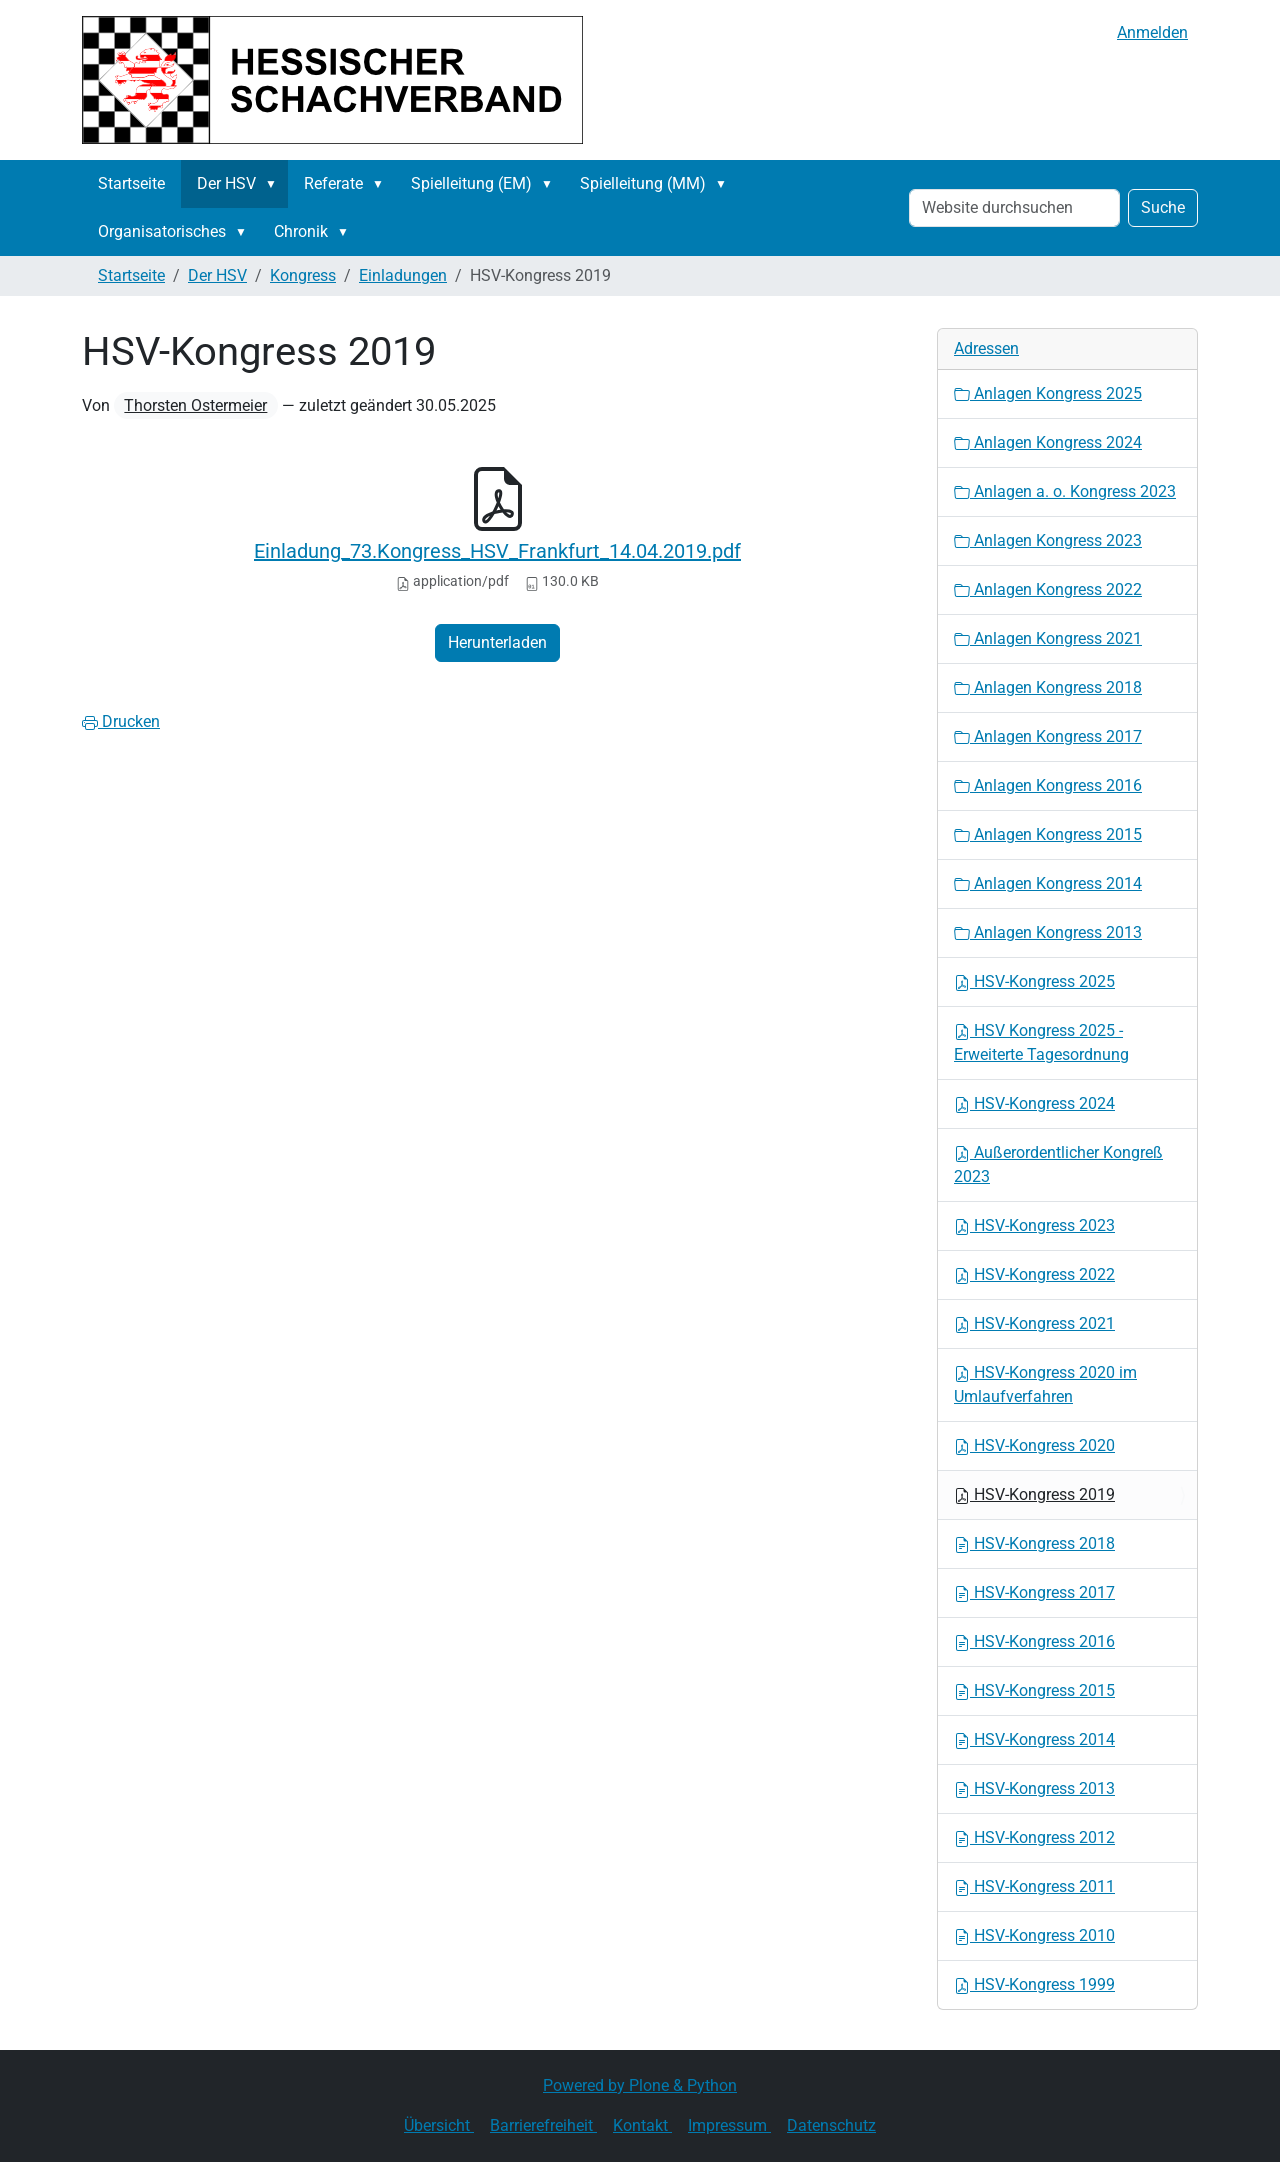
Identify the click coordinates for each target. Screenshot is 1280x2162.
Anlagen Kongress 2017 (1048, 736)
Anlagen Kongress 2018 (1048, 687)
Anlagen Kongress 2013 (1048, 932)
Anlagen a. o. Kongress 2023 (1065, 491)
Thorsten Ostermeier (195, 405)
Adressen (986, 348)
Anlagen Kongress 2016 (1048, 785)
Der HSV (226, 183)
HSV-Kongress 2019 (1034, 1494)
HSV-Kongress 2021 (1034, 1323)
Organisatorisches (162, 231)
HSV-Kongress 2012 (1034, 1837)
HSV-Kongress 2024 (1034, 1103)
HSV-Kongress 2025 (1034, 981)
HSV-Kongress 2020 (1034, 1445)
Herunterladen (497, 642)
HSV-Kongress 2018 (1034, 1543)
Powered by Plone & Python (640, 2085)
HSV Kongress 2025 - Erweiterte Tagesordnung (1041, 1042)
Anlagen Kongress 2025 (1048, 393)
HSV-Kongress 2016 (1034, 1641)
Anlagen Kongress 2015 (1048, 834)
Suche (1163, 207)
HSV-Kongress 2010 (1034, 1935)
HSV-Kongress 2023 (1034, 1225)
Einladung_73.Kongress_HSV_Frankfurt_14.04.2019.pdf (497, 551)
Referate (333, 183)
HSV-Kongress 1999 (1034, 1984)
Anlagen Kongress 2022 (1048, 589)
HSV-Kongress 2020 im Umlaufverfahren (1045, 1384)
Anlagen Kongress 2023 (1048, 540)
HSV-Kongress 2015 (1034, 1690)
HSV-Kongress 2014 (1034, 1739)
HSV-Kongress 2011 (1034, 1886)
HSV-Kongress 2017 (1034, 1592)
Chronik (301, 231)
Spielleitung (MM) (643, 183)
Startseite (131, 183)
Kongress (303, 275)
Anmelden (1152, 32)
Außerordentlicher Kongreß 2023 (1058, 1164)
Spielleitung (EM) (471, 183)
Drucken (121, 721)
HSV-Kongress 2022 (1034, 1274)
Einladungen (403, 275)
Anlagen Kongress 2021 (1048, 638)
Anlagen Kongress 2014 (1048, 883)
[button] (275, 184)
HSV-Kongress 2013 (1034, 1788)
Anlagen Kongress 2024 (1048, 442)
